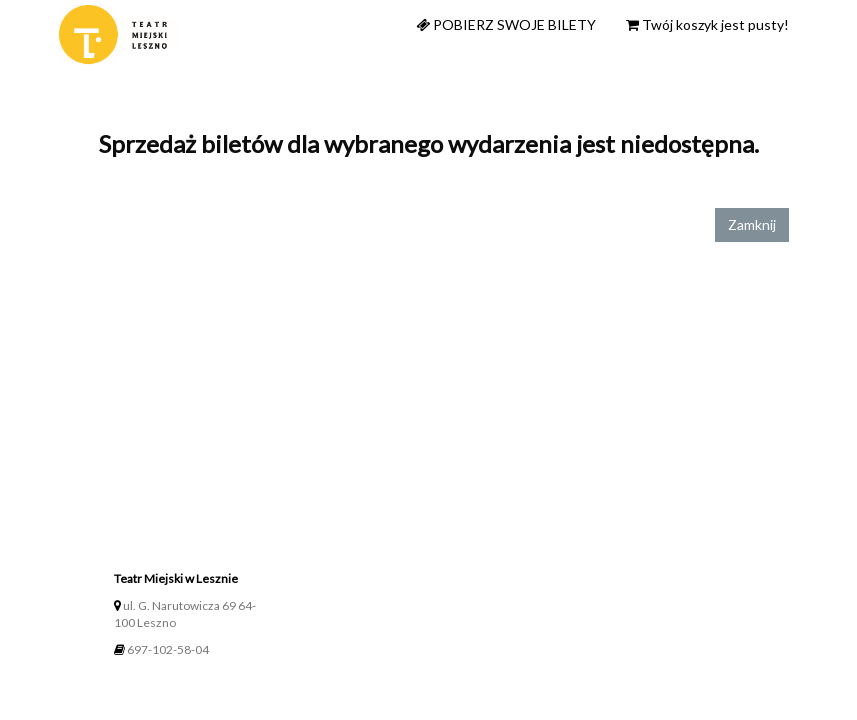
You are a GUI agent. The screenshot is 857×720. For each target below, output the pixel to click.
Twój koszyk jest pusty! (707, 24)
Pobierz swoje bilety (506, 24)
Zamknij (752, 224)
